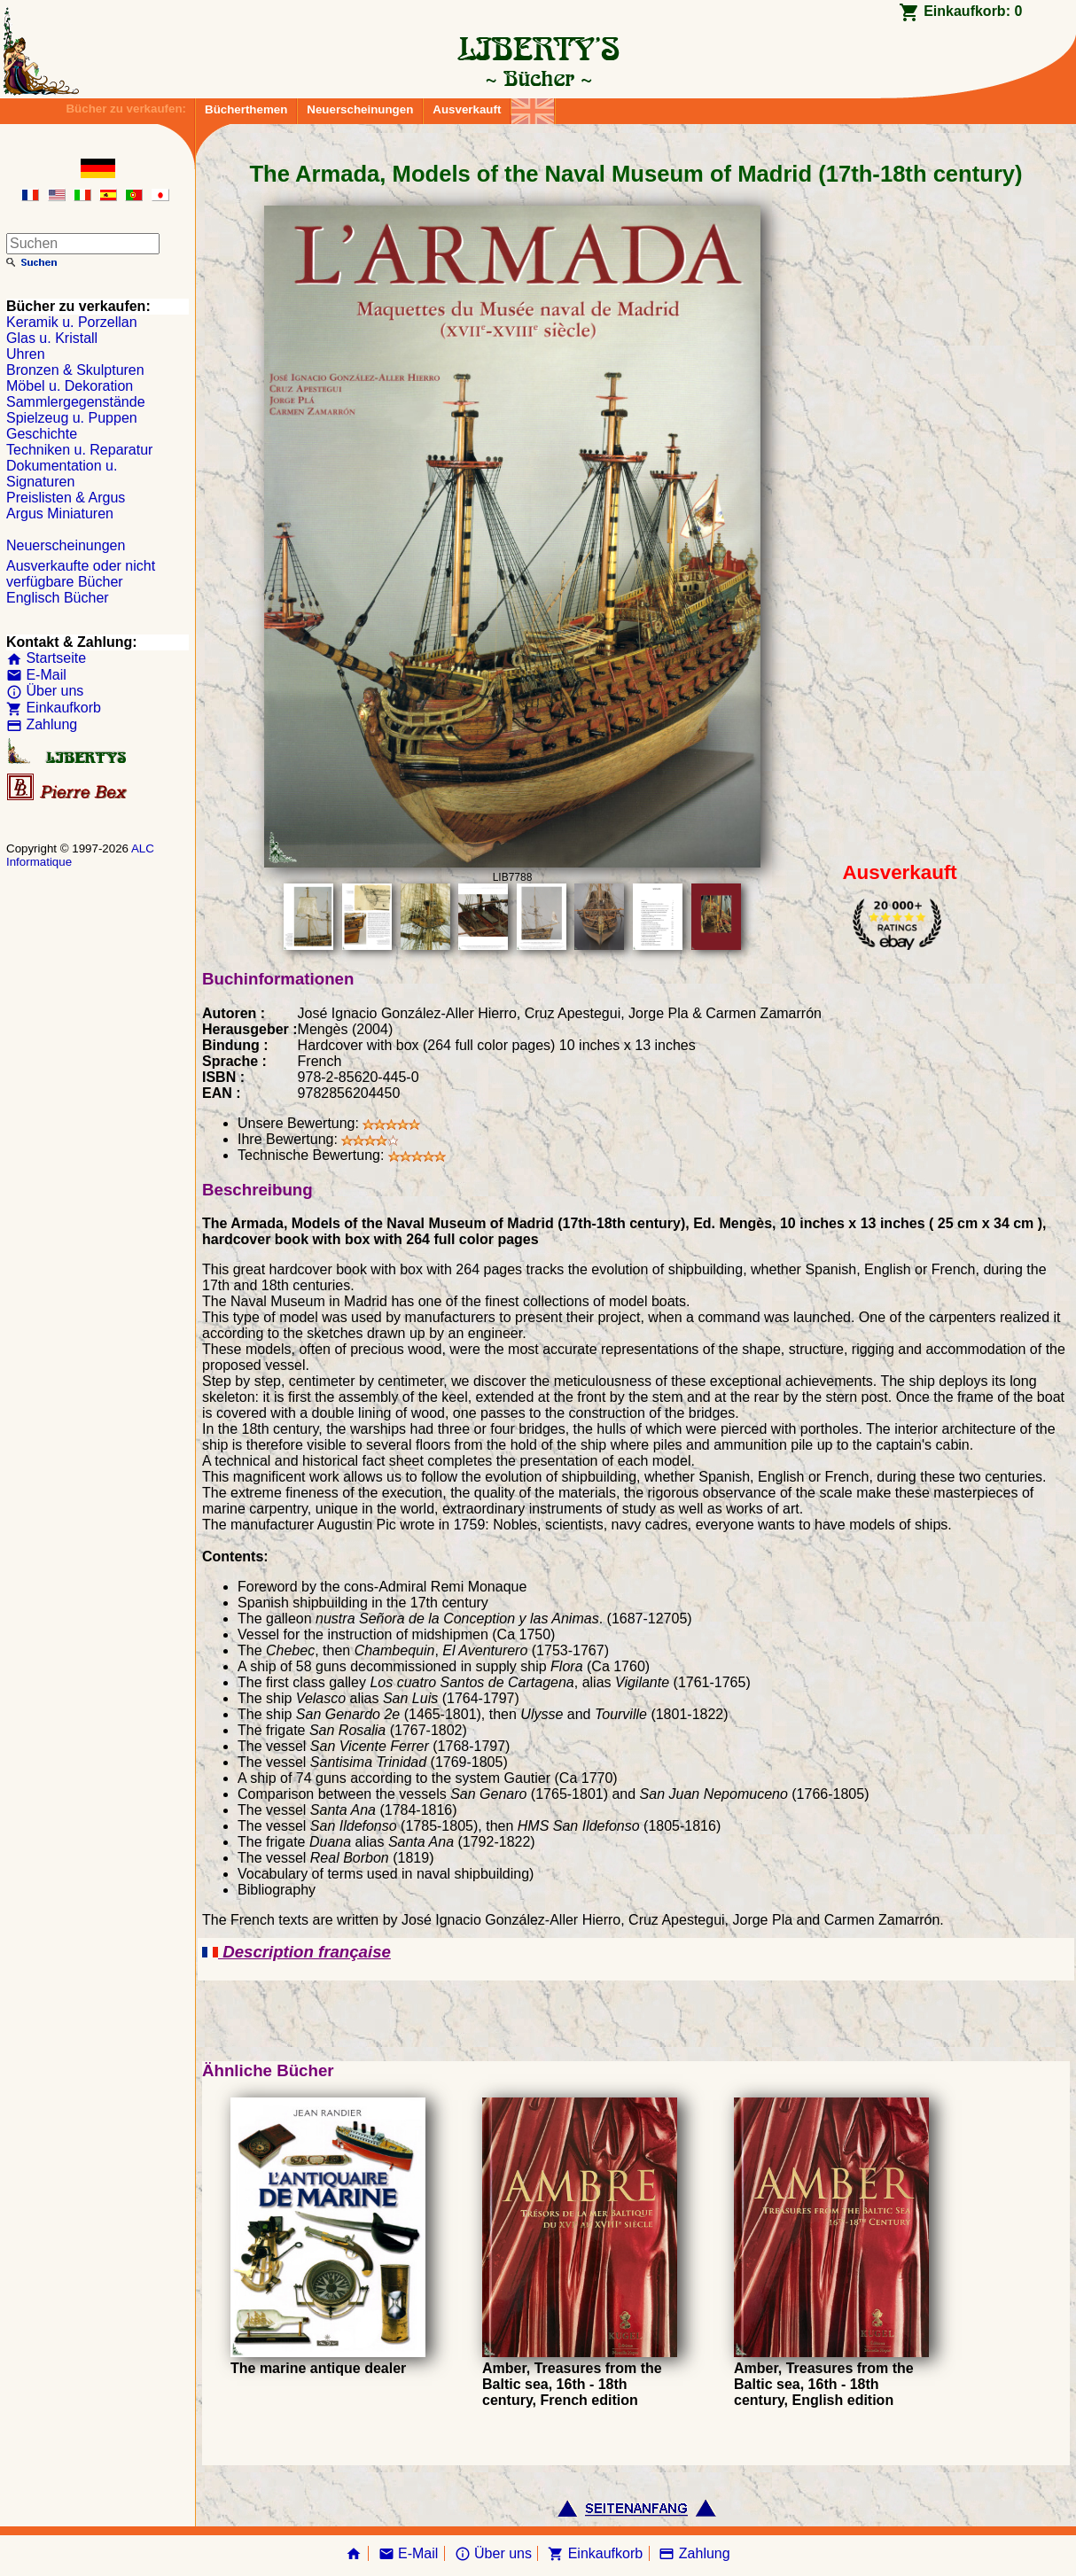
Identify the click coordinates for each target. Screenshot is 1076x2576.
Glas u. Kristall (51, 338)
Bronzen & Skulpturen (75, 369)
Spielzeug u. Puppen (71, 417)
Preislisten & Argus (65, 497)
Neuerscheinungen (360, 109)
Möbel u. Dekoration (69, 385)
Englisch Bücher (57, 597)
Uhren (25, 354)
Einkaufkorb (53, 707)
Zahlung (41, 724)
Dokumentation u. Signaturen (61, 473)
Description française (296, 1951)
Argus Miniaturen (59, 513)
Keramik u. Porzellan (71, 322)
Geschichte (41, 433)
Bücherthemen (246, 109)
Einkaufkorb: (973, 11)
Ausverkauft (467, 109)
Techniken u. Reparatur (79, 449)
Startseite (46, 657)
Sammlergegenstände (75, 401)
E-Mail (36, 674)
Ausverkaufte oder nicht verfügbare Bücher (80, 573)
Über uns (44, 690)
